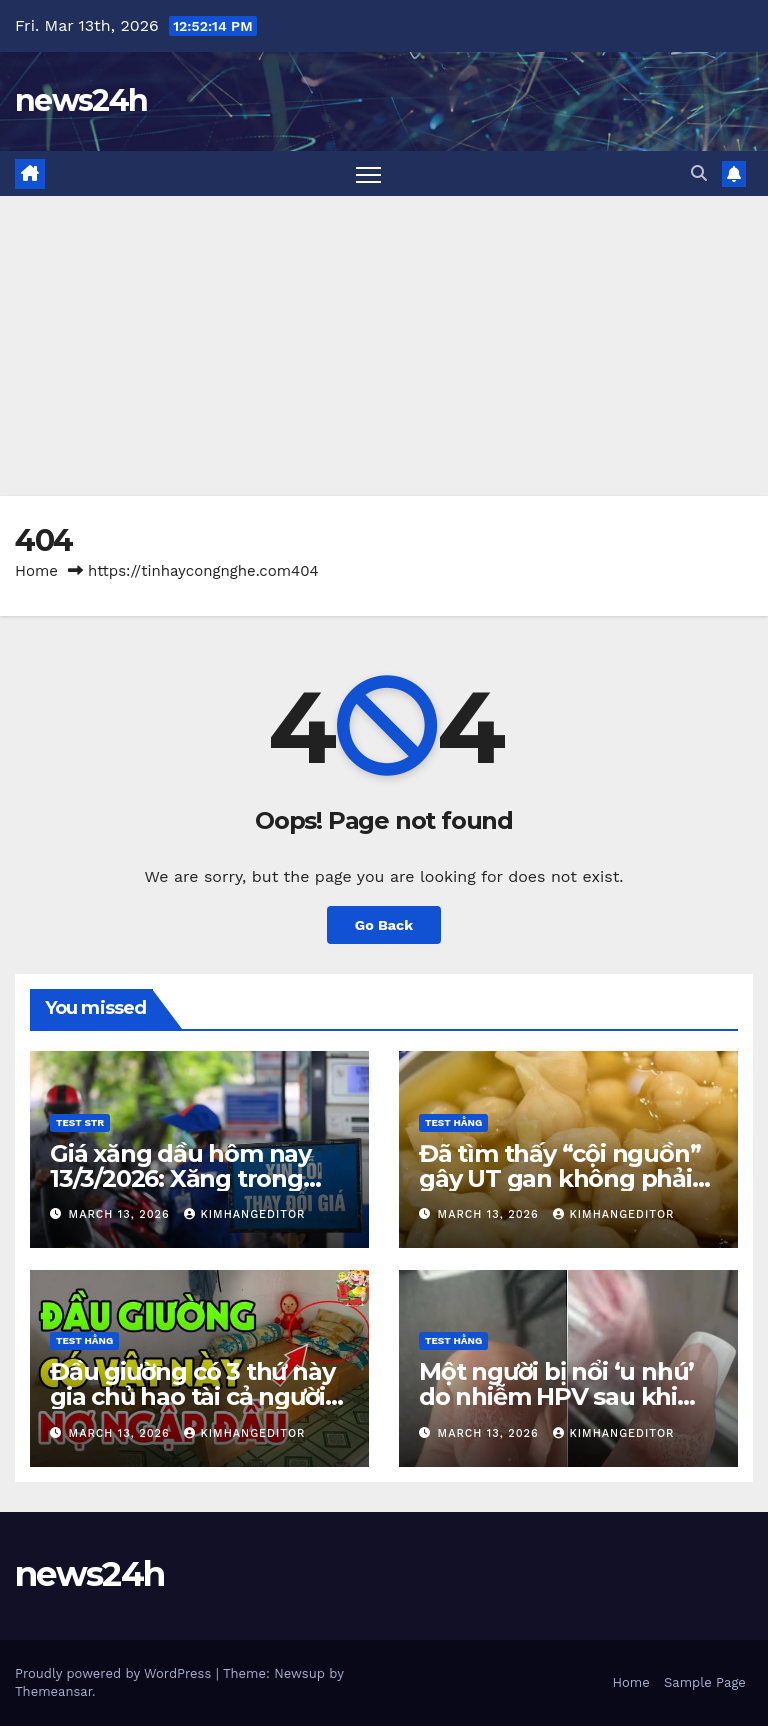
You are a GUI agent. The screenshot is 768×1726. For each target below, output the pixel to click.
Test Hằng (453, 1122)
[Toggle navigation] (368, 173)
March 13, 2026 (122, 1214)
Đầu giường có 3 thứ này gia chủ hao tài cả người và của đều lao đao (192, 1396)
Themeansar (53, 1691)
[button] (699, 173)
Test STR (80, 1122)
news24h (81, 100)
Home (36, 571)
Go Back (384, 925)
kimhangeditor (244, 1214)
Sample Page (705, 1682)
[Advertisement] (384, 346)
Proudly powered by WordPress (115, 1673)
